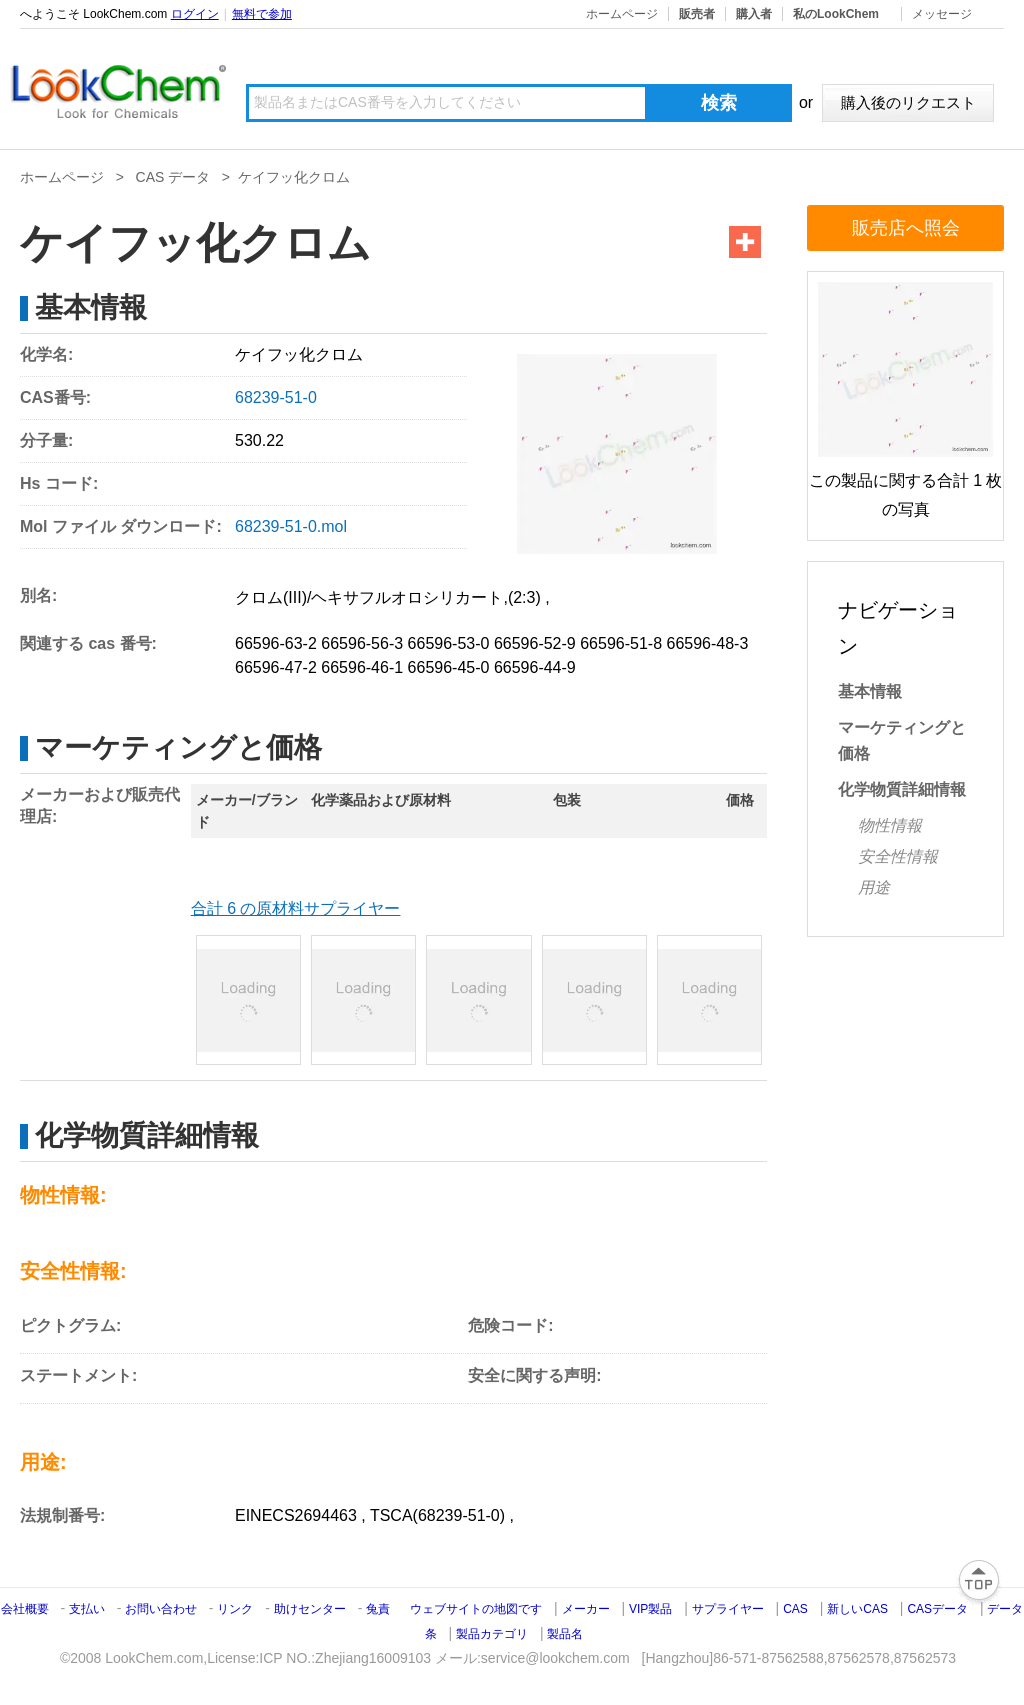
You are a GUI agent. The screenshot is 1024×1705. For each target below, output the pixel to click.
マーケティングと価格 (902, 740)
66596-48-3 (707, 643)
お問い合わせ (162, 1609)
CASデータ (937, 1609)
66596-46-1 (362, 667)
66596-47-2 (276, 667)
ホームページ (622, 14)
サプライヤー (728, 1609)
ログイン (195, 14)
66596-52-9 (535, 643)
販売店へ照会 (906, 228)
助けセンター (310, 1609)
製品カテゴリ (492, 1634)
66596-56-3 (362, 643)
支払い (87, 1609)
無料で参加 (262, 14)
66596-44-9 (535, 667)
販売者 (697, 14)
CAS (795, 1609)
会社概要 (25, 1609)
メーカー (586, 1609)
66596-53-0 (449, 643)
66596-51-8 (621, 643)
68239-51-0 (276, 397)
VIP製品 (650, 1609)
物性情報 (890, 825)
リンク (235, 1609)
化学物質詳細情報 (902, 789)
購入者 (754, 14)
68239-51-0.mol (291, 526)
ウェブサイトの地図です (476, 1609)
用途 (874, 887)
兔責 (378, 1609)
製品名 (565, 1634)
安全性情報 (898, 856)
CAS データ (173, 177)
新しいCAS (857, 1609)
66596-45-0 (449, 667)
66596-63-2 (276, 643)
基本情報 (870, 691)
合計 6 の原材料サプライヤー (296, 908)
